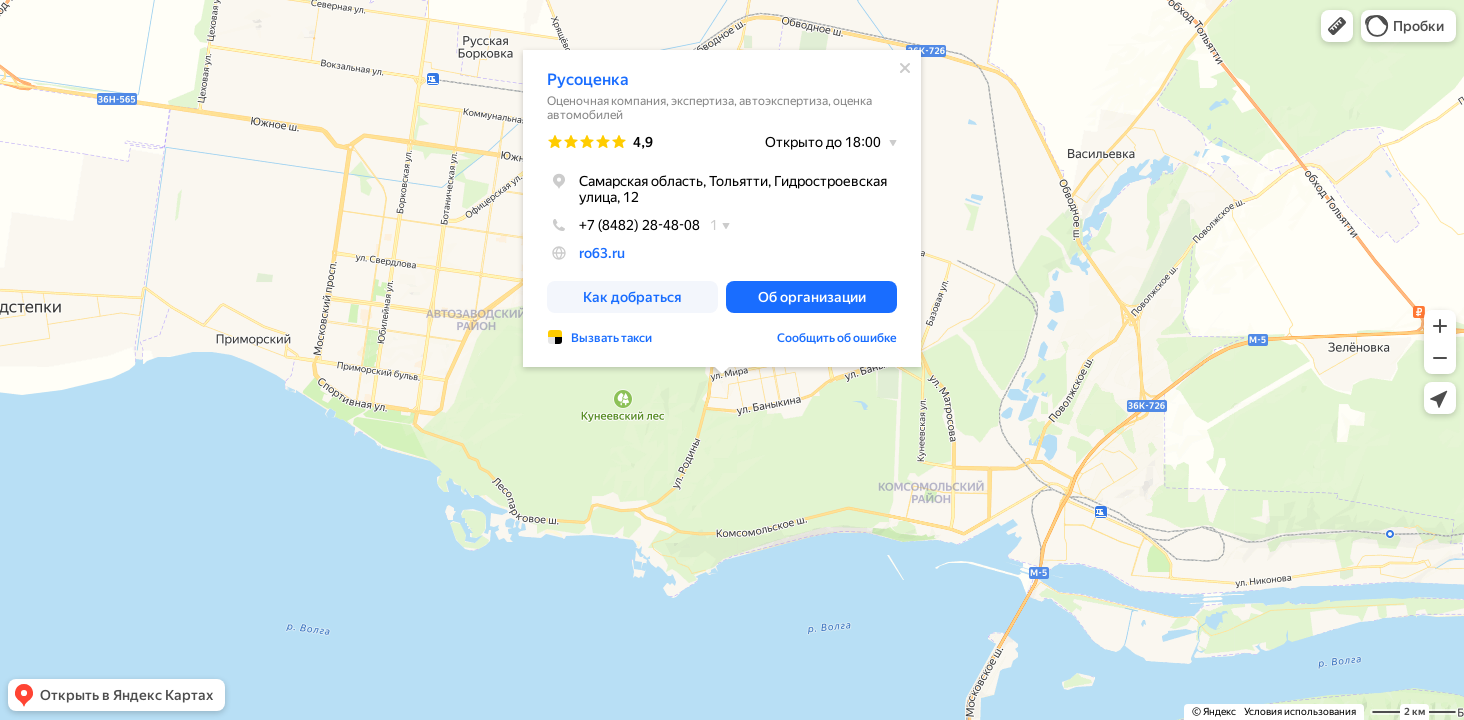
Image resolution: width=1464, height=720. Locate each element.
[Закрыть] (905, 68)
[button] (1337, 26)
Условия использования (1300, 711)
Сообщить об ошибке (837, 338)
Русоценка (588, 79)
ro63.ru (602, 253)
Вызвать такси (611, 338)
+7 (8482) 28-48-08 (623, 225)
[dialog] (722, 208)
